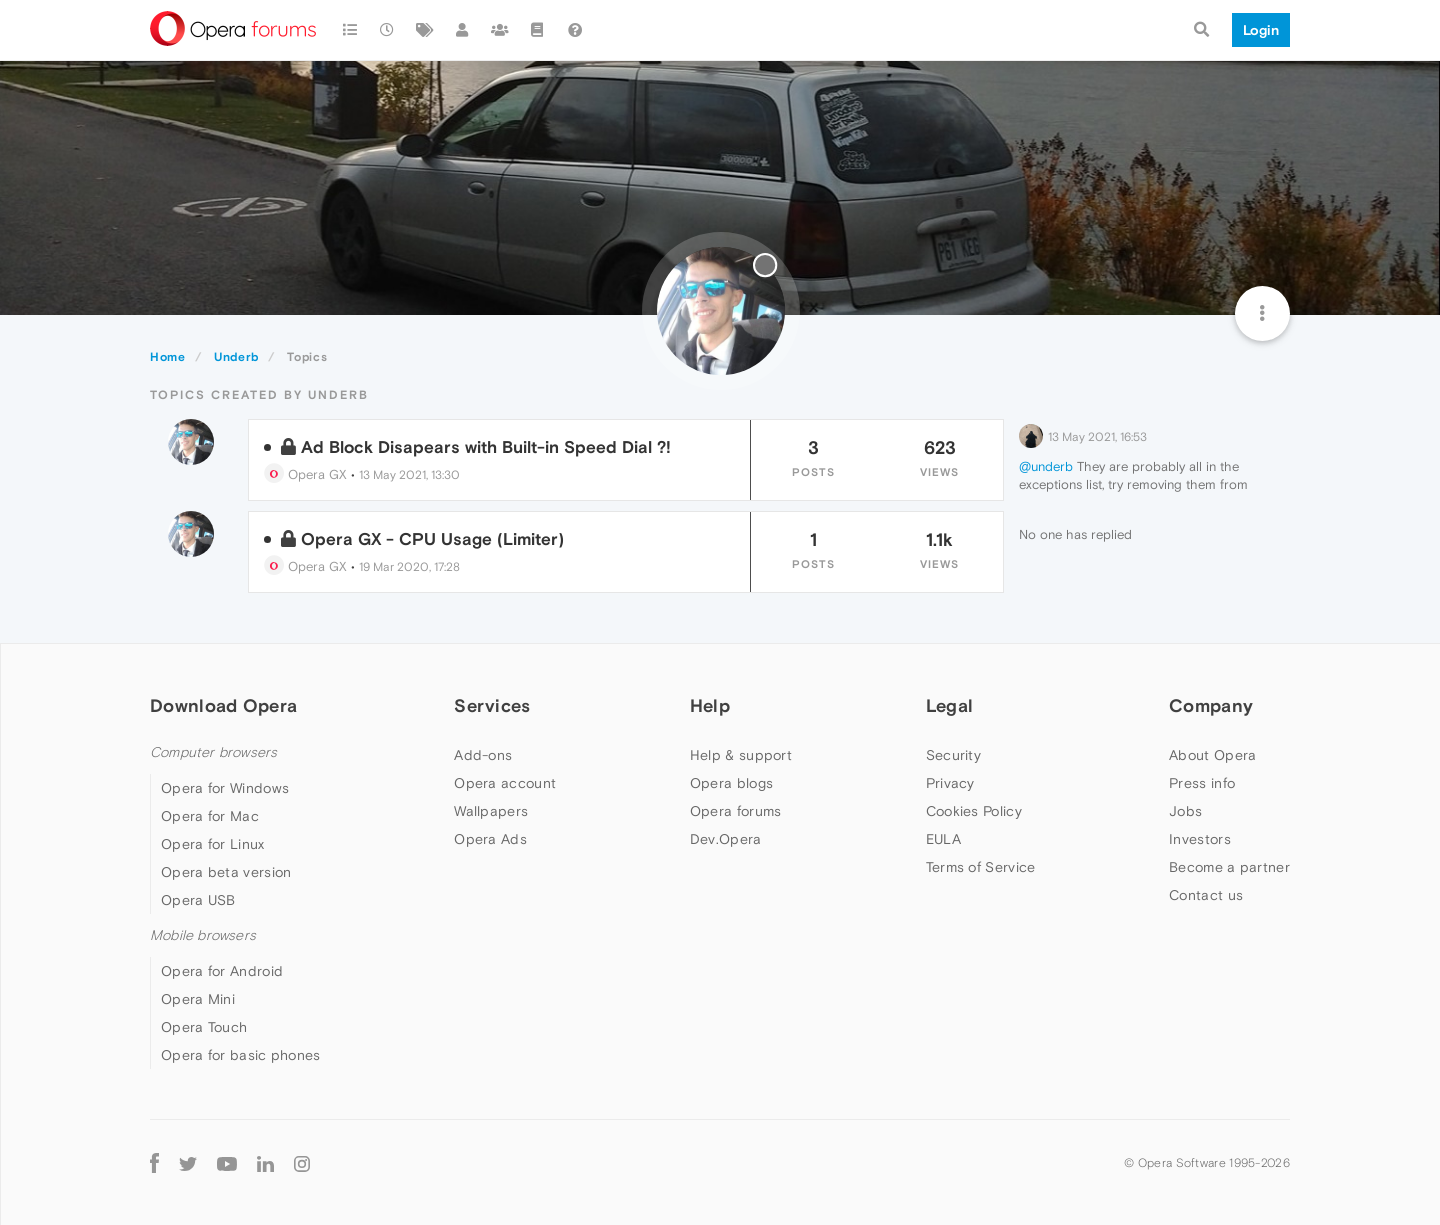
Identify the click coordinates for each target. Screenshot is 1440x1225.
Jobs (1185, 811)
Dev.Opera (726, 839)
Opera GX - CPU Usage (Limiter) (432, 539)
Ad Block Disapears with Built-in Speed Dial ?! (486, 447)
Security (953, 755)
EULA (943, 839)
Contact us (1206, 895)
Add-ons (483, 755)
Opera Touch (204, 1027)
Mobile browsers (203, 935)
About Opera (1212, 755)
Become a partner (1229, 867)
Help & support (741, 755)
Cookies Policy (974, 811)
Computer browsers (213, 752)
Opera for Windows (225, 788)
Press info (1202, 783)
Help (710, 705)
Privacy (950, 783)
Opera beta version (226, 872)
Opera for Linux (213, 844)
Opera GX (305, 474)
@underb (1046, 466)
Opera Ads (490, 839)
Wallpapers (491, 811)
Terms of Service (981, 867)
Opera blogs (731, 783)
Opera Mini (198, 999)
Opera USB (198, 900)
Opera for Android (222, 971)
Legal (950, 705)
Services (492, 705)
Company (1211, 705)
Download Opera (223, 705)
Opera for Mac (210, 816)
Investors (1200, 839)
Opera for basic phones (241, 1055)
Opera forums (736, 811)
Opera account (505, 783)
